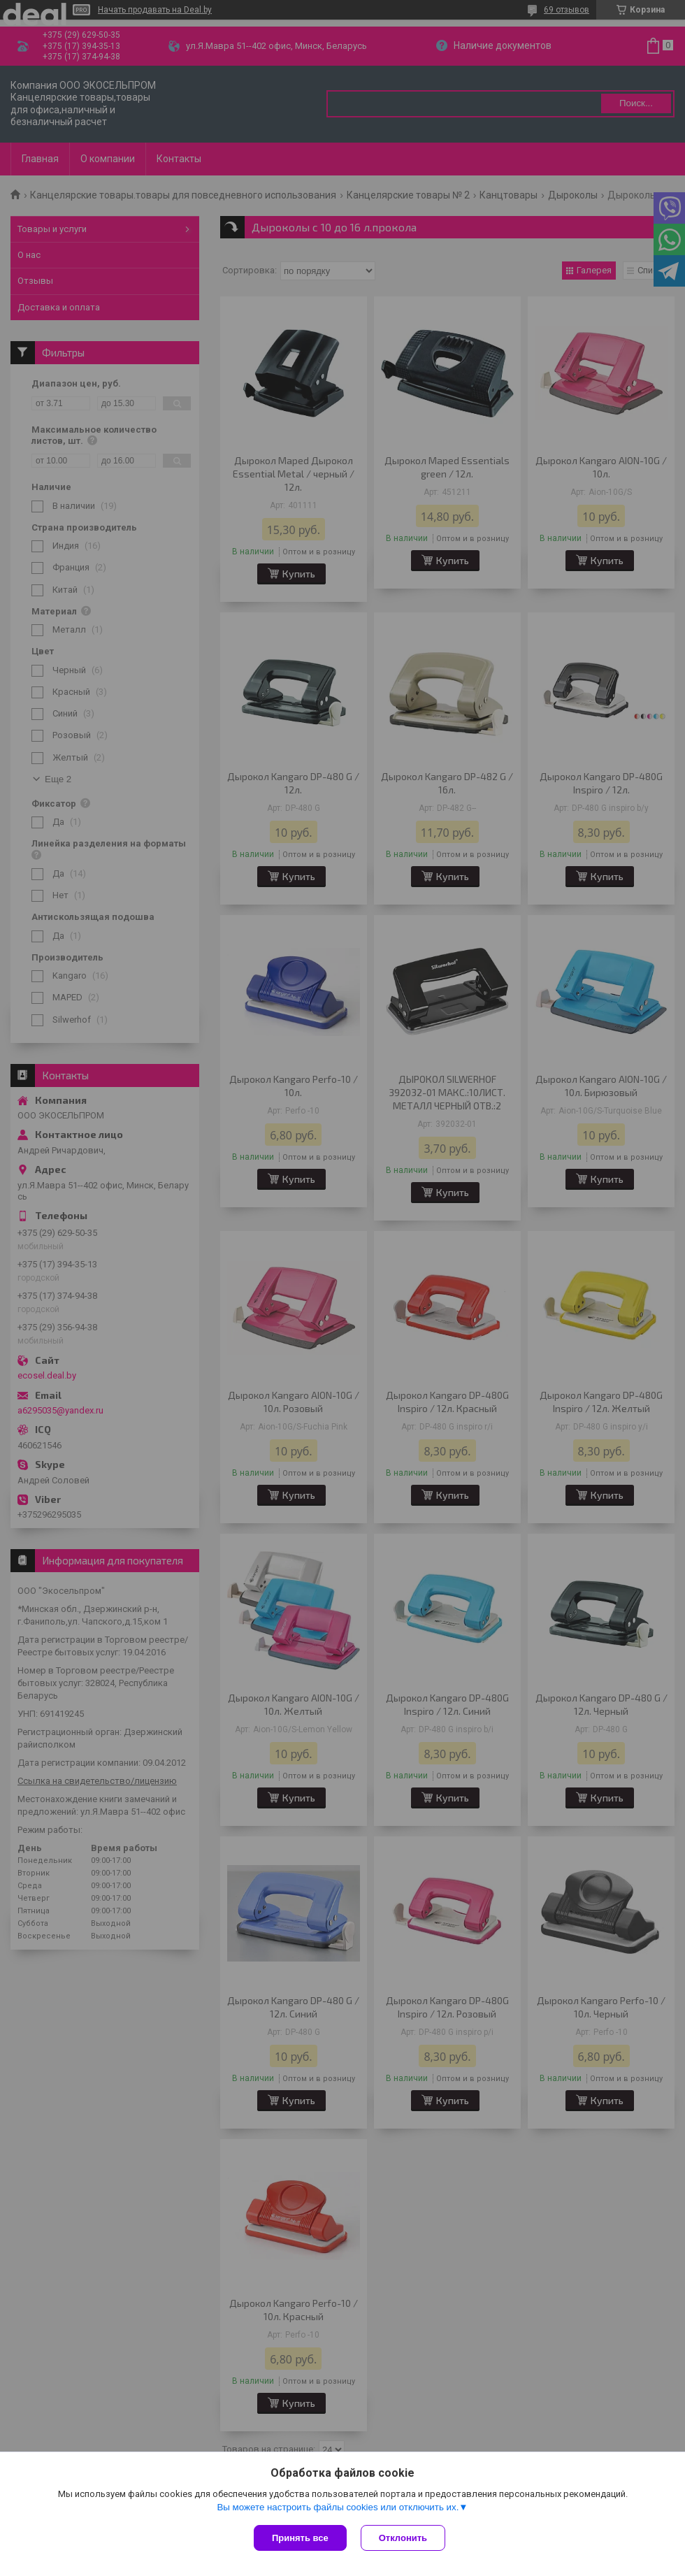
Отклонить (403, 2538)
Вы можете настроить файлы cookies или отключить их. (338, 2507)
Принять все (300, 2538)
